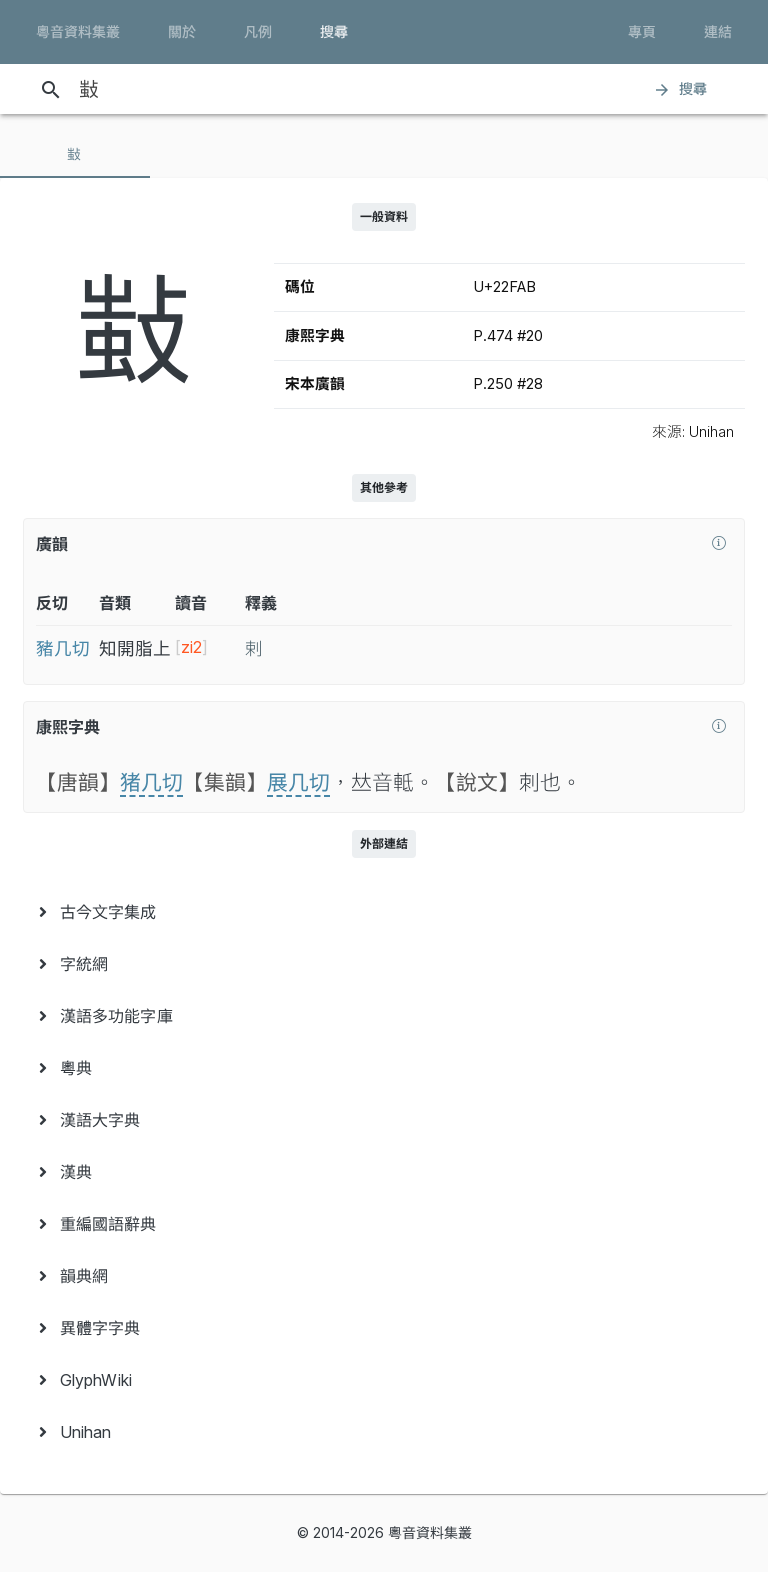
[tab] (75, 154)
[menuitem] (384, 912)
